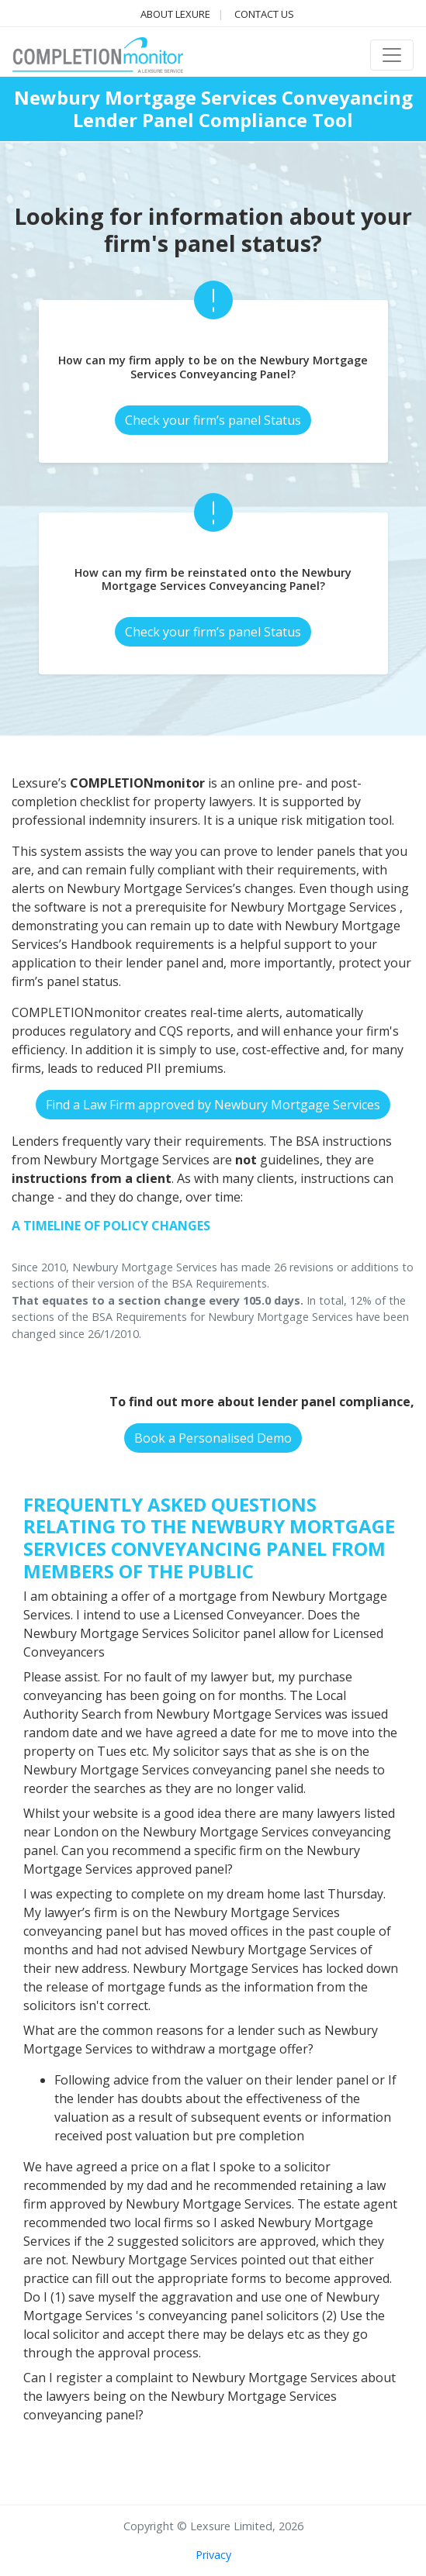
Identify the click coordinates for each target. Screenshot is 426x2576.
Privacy (213, 2554)
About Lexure (175, 14)
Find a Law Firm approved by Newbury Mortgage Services (213, 1104)
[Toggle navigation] (392, 55)
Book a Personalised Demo (213, 1438)
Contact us (264, 14)
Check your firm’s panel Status (213, 420)
